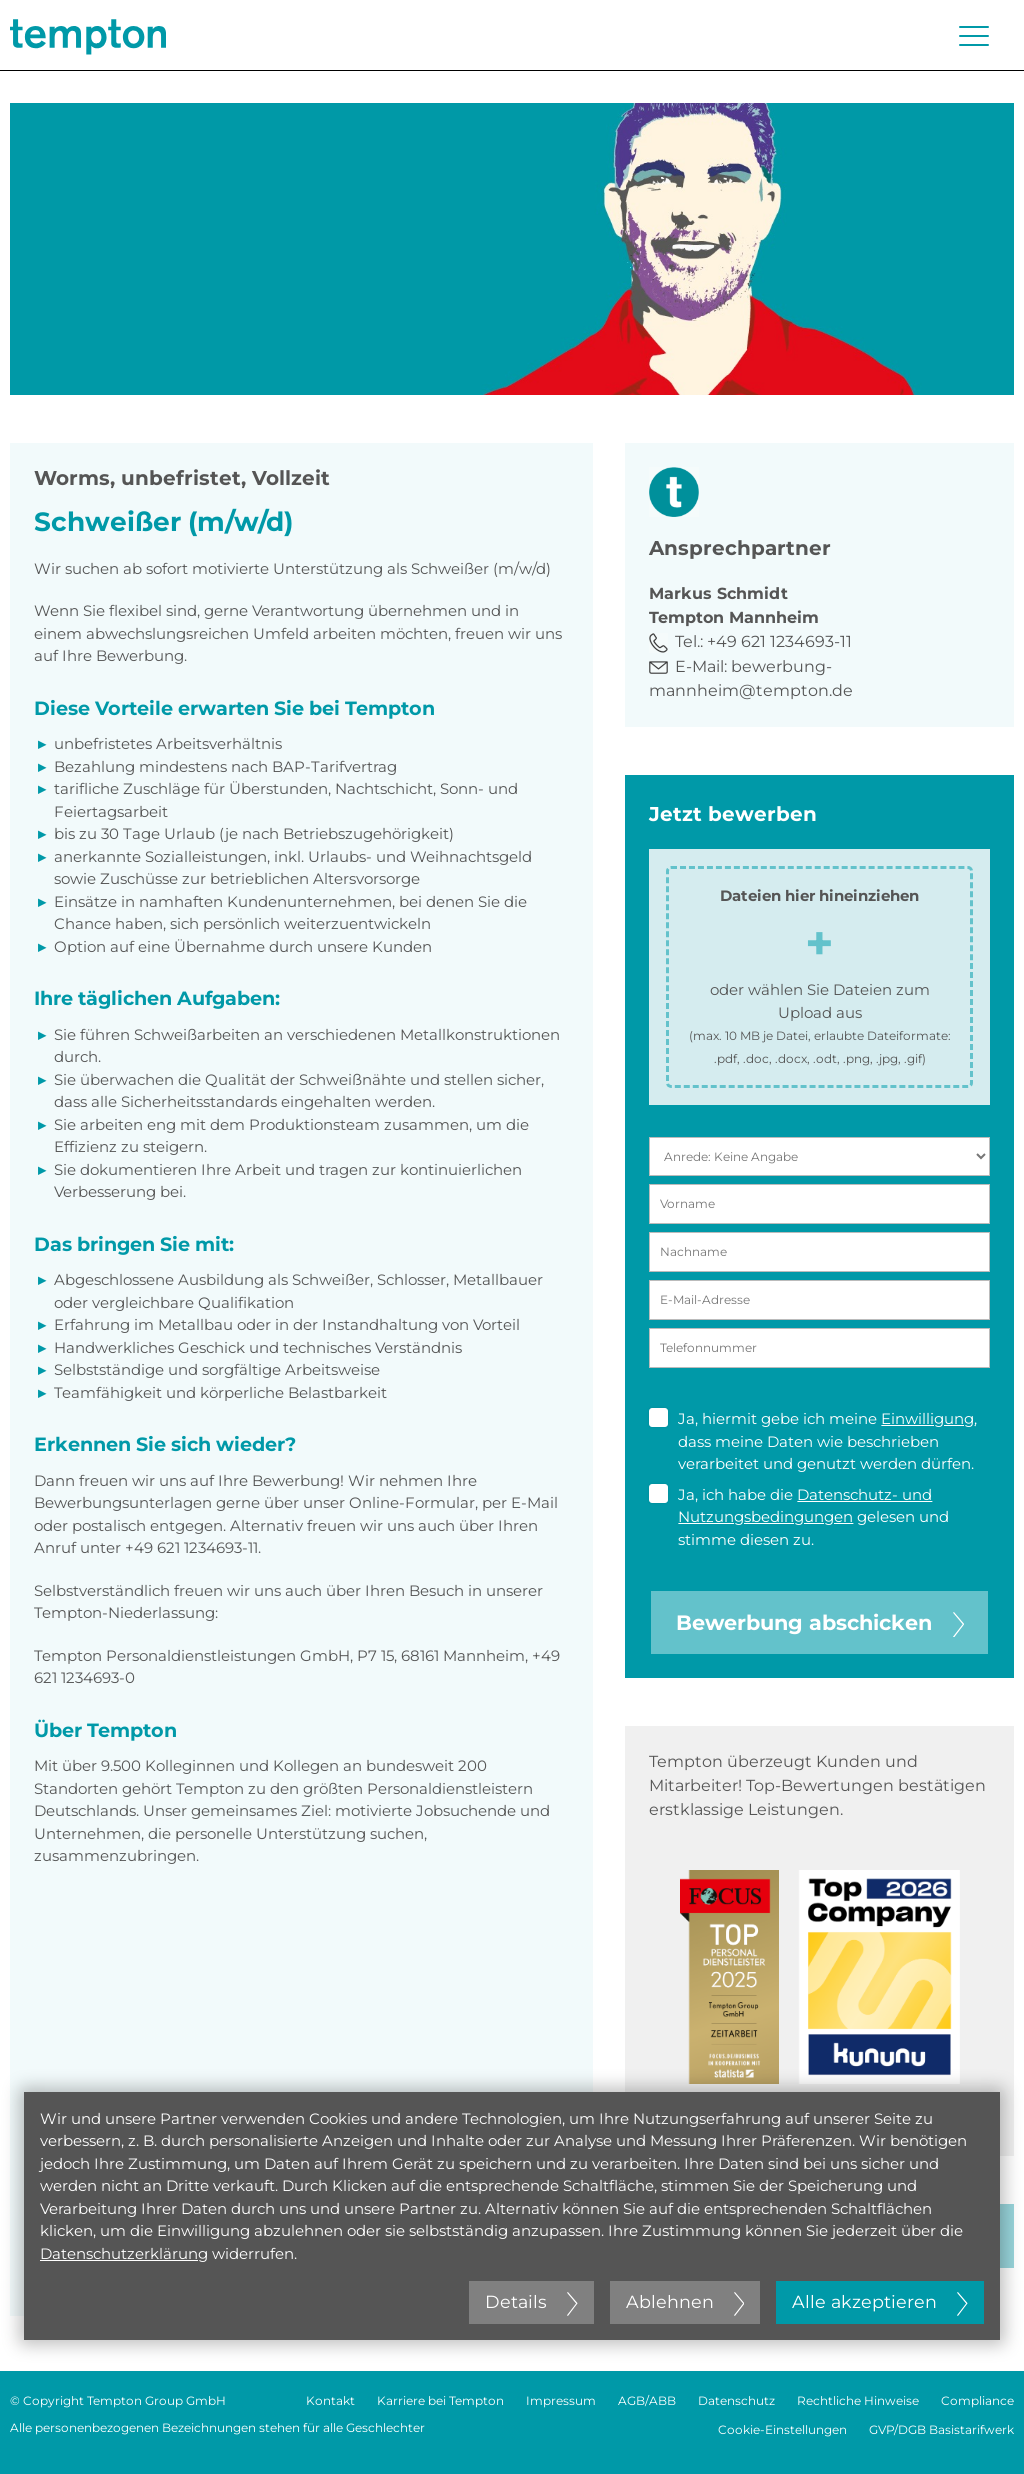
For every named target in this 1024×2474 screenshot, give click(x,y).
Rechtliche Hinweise (858, 2400)
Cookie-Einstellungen (782, 2429)
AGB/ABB (647, 2400)
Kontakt (330, 2400)
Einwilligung (927, 1418)
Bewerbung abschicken (820, 1622)
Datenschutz (736, 2400)
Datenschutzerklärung (124, 2253)
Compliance (977, 2400)
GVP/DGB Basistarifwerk (941, 2429)
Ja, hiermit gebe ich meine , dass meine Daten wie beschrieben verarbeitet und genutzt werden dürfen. (813, 1440)
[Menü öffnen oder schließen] (974, 36)
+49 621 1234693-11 (779, 641)
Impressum (561, 2400)
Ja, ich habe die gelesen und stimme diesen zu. (799, 1516)
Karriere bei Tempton (440, 2400)
